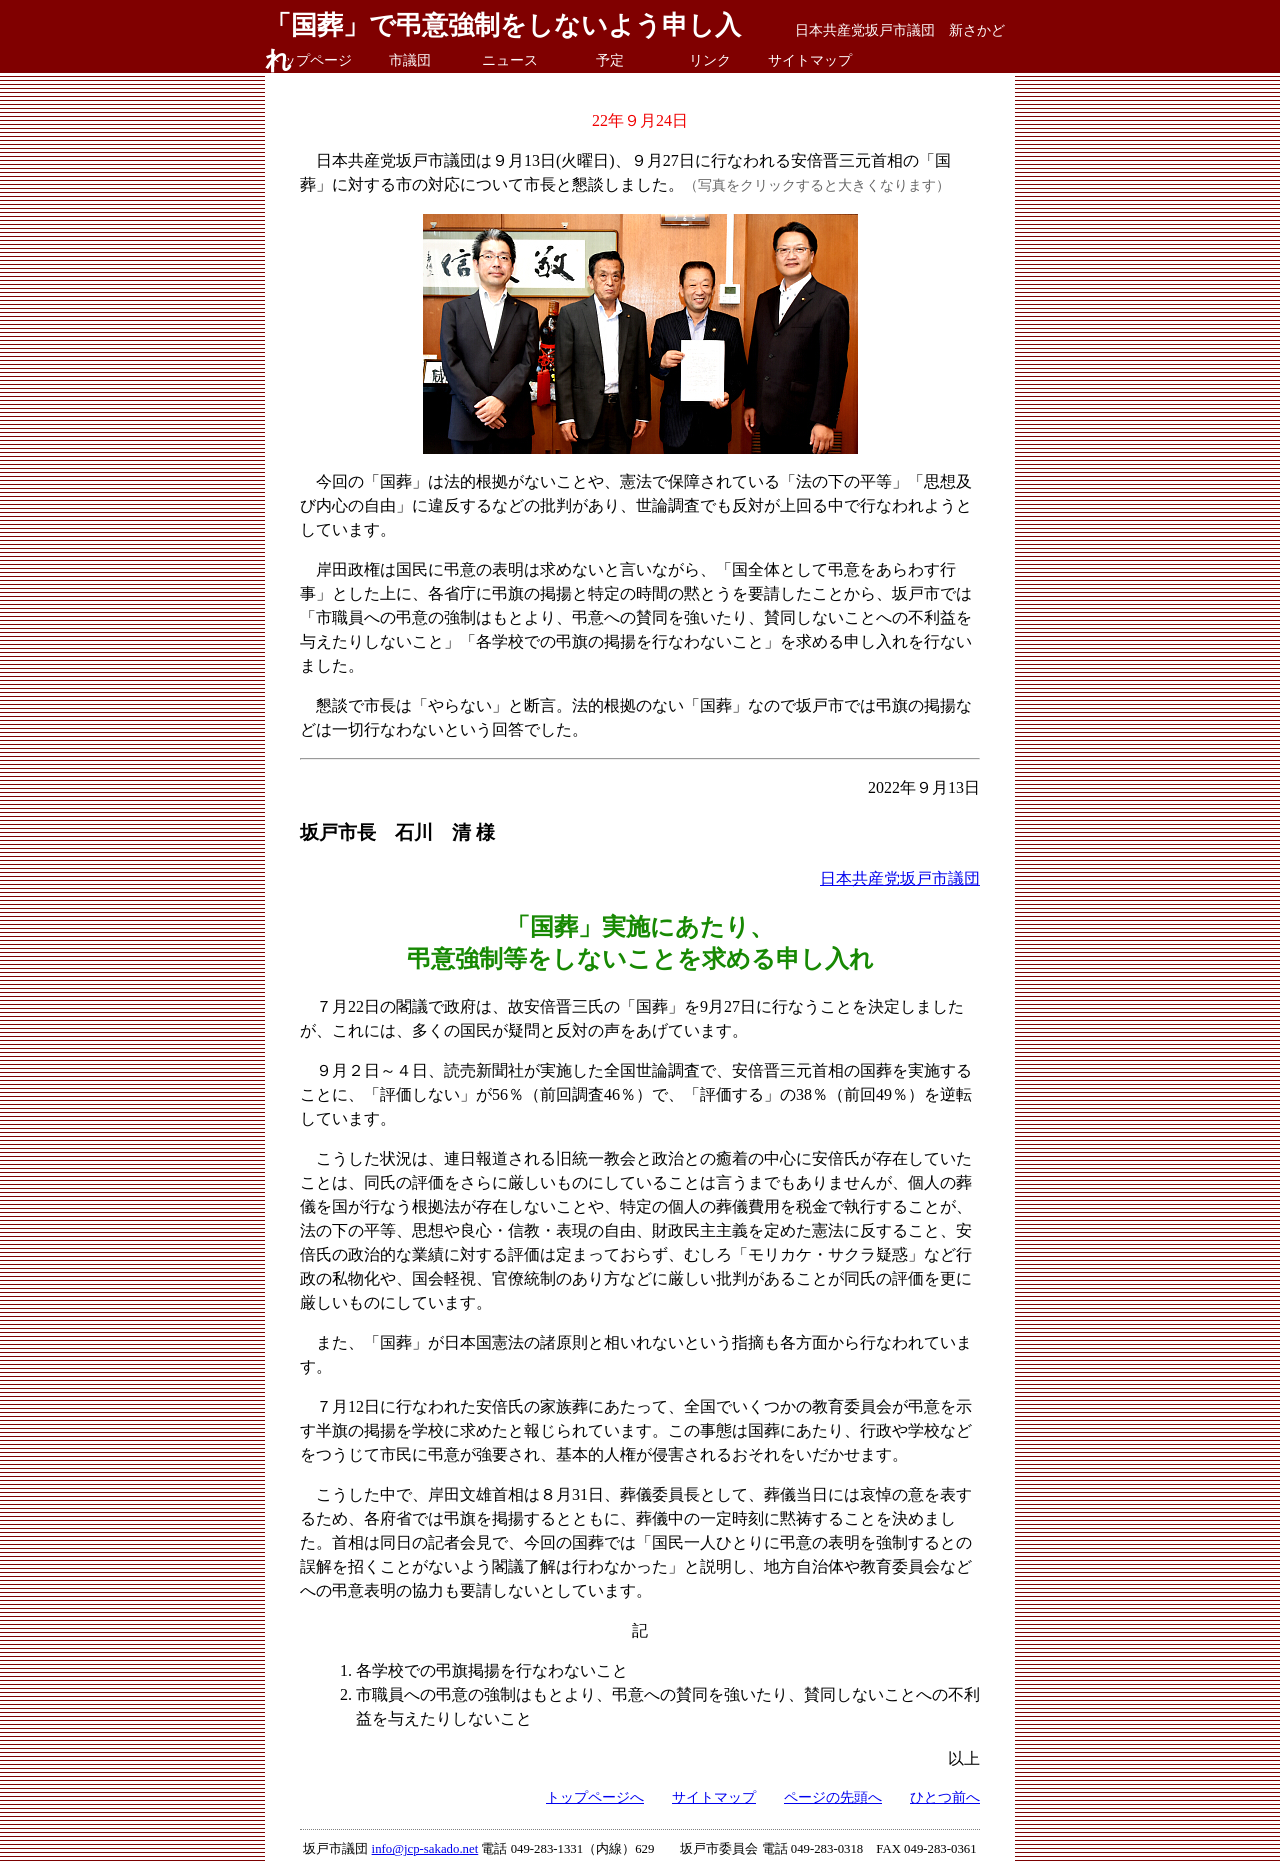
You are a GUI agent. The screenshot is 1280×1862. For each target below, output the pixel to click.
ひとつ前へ (945, 1797)
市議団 (410, 60)
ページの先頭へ (833, 1797)
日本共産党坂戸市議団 (900, 878)
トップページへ (595, 1797)
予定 (610, 60)
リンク (710, 60)
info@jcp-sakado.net (425, 1849)
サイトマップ (810, 60)
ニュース (510, 60)
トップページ (310, 60)
